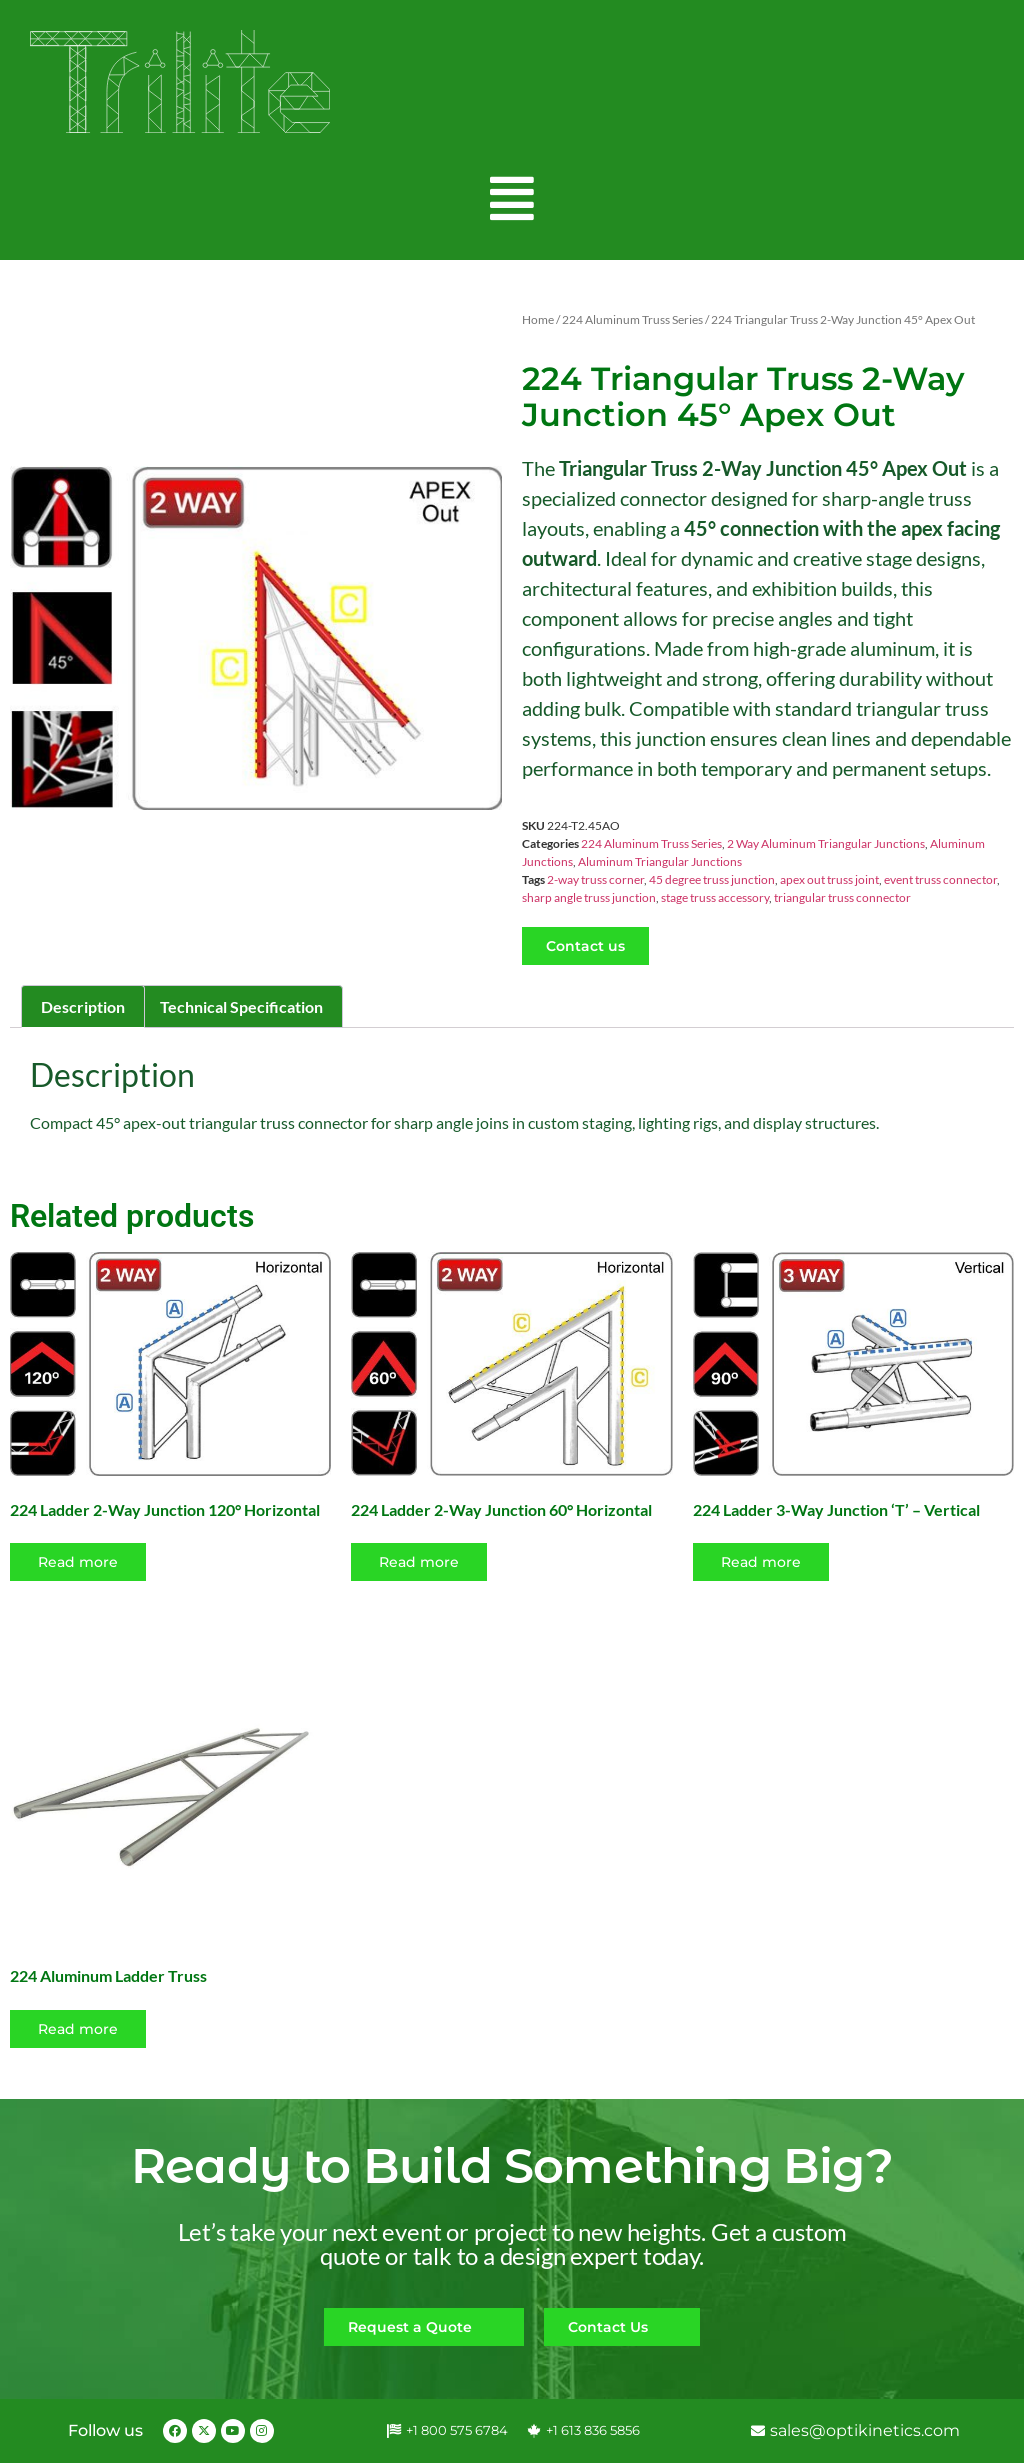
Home (538, 319)
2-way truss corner (595, 879)
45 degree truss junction (712, 879)
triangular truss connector (842, 897)
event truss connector (940, 879)
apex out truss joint (829, 879)
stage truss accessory (715, 897)
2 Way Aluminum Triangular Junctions (826, 843)
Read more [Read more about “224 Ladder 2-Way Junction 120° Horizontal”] (78, 1562)
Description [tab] (83, 1006)
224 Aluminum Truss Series (632, 319)
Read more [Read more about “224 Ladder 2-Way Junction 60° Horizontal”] (419, 1562)
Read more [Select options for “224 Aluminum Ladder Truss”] (78, 2029)
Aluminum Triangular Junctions (660, 861)
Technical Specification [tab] (241, 1006)
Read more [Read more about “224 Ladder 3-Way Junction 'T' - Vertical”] (761, 1562)
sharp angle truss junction (589, 897)
